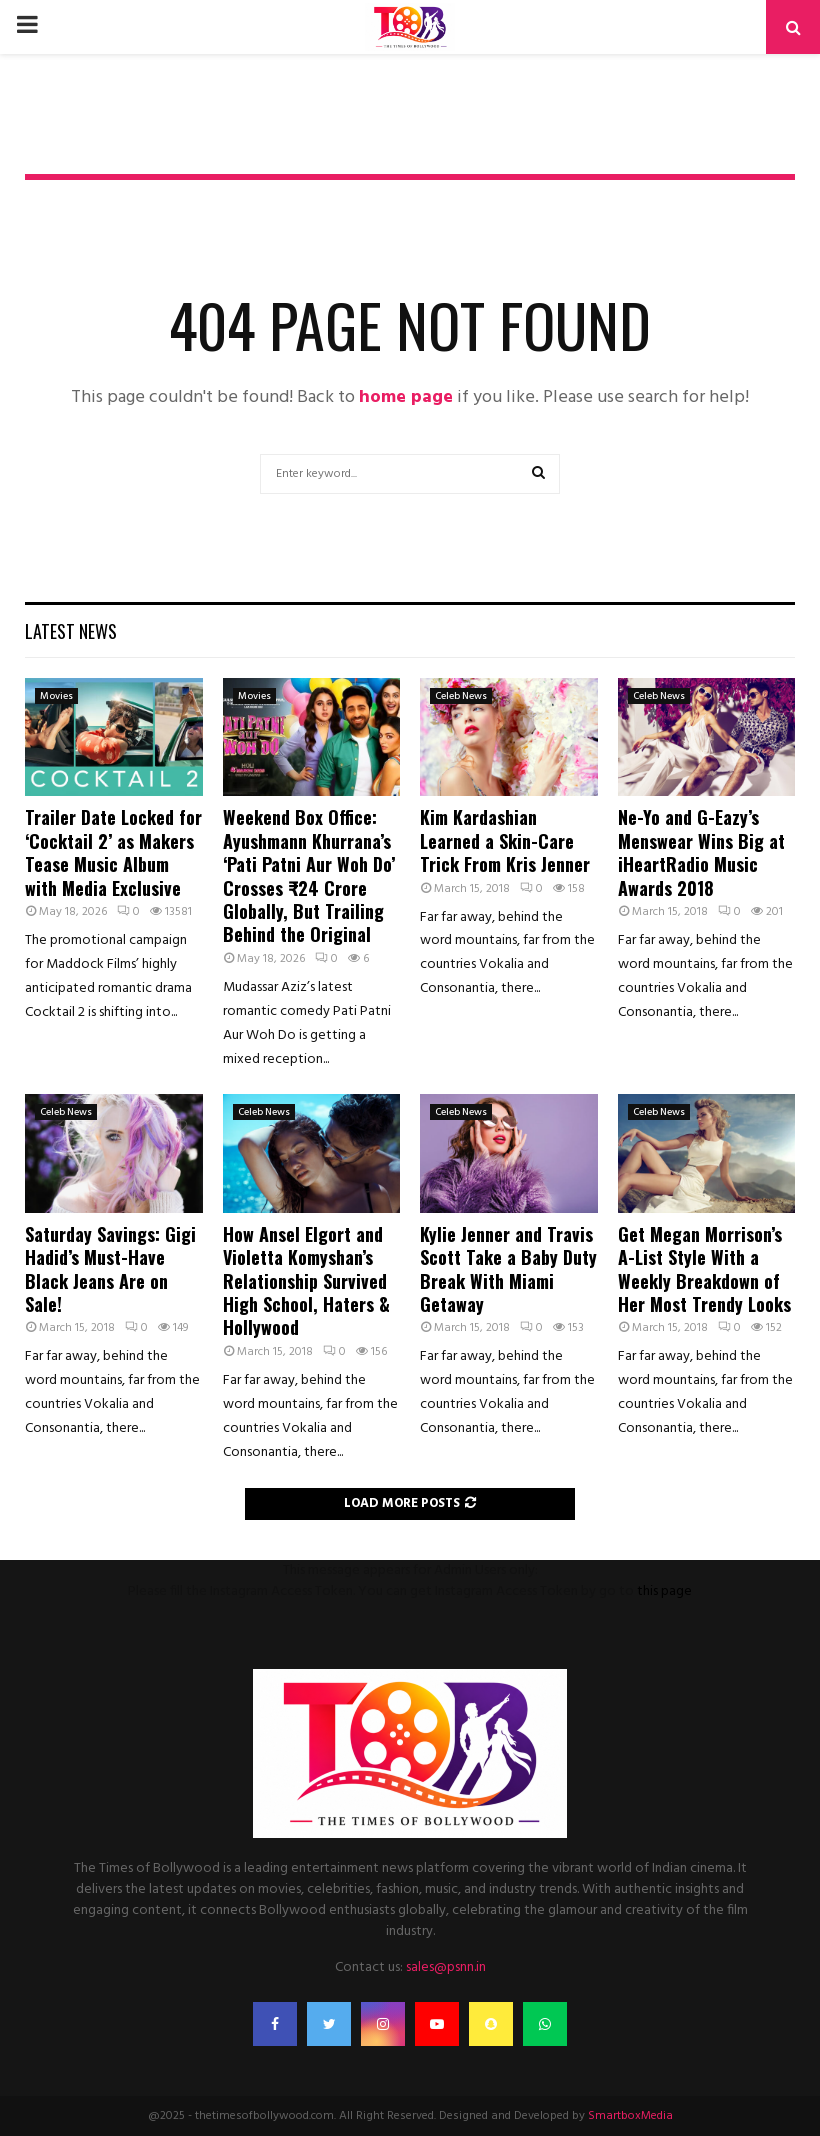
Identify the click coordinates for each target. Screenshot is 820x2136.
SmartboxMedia (630, 2116)
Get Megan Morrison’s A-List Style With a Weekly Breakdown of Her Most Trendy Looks (704, 1269)
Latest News (71, 631)
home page (406, 397)
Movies (56, 696)
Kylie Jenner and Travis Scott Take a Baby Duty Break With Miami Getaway (508, 1269)
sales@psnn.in (446, 1967)
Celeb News (461, 696)
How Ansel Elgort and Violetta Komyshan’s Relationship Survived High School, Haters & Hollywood (306, 1281)
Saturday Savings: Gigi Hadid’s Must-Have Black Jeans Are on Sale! (110, 1269)
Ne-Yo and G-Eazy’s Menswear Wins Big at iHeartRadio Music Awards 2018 (701, 852)
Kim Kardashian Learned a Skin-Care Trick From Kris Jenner (505, 840)
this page (664, 1591)
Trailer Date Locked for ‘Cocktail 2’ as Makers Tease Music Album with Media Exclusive (113, 852)
